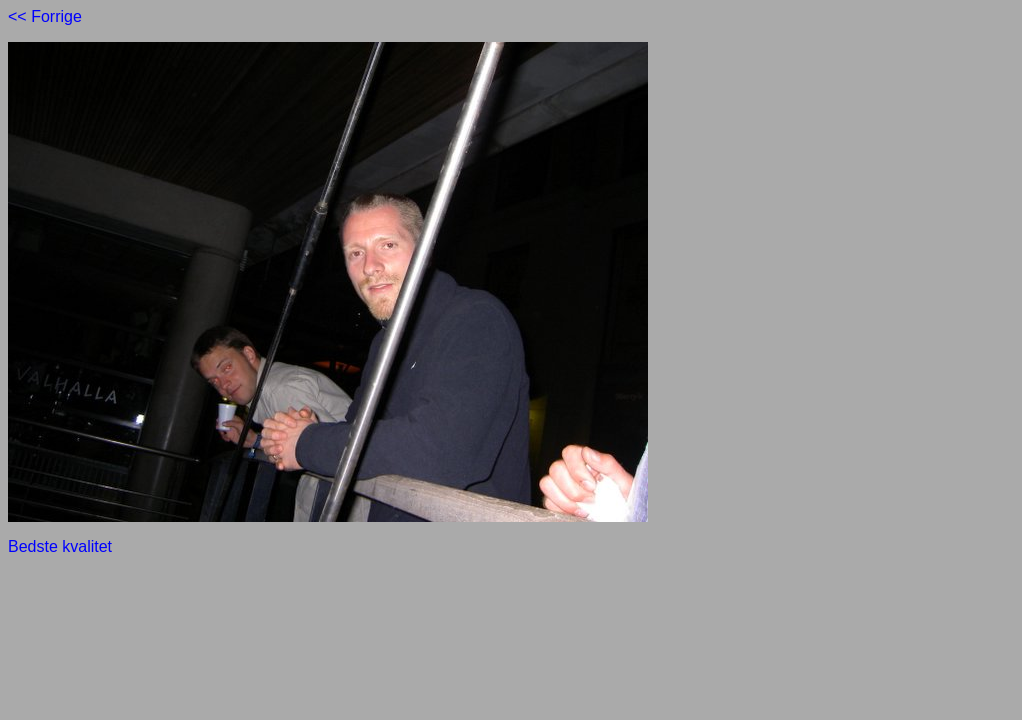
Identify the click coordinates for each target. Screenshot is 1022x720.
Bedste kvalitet (60, 546)
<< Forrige (45, 16)
